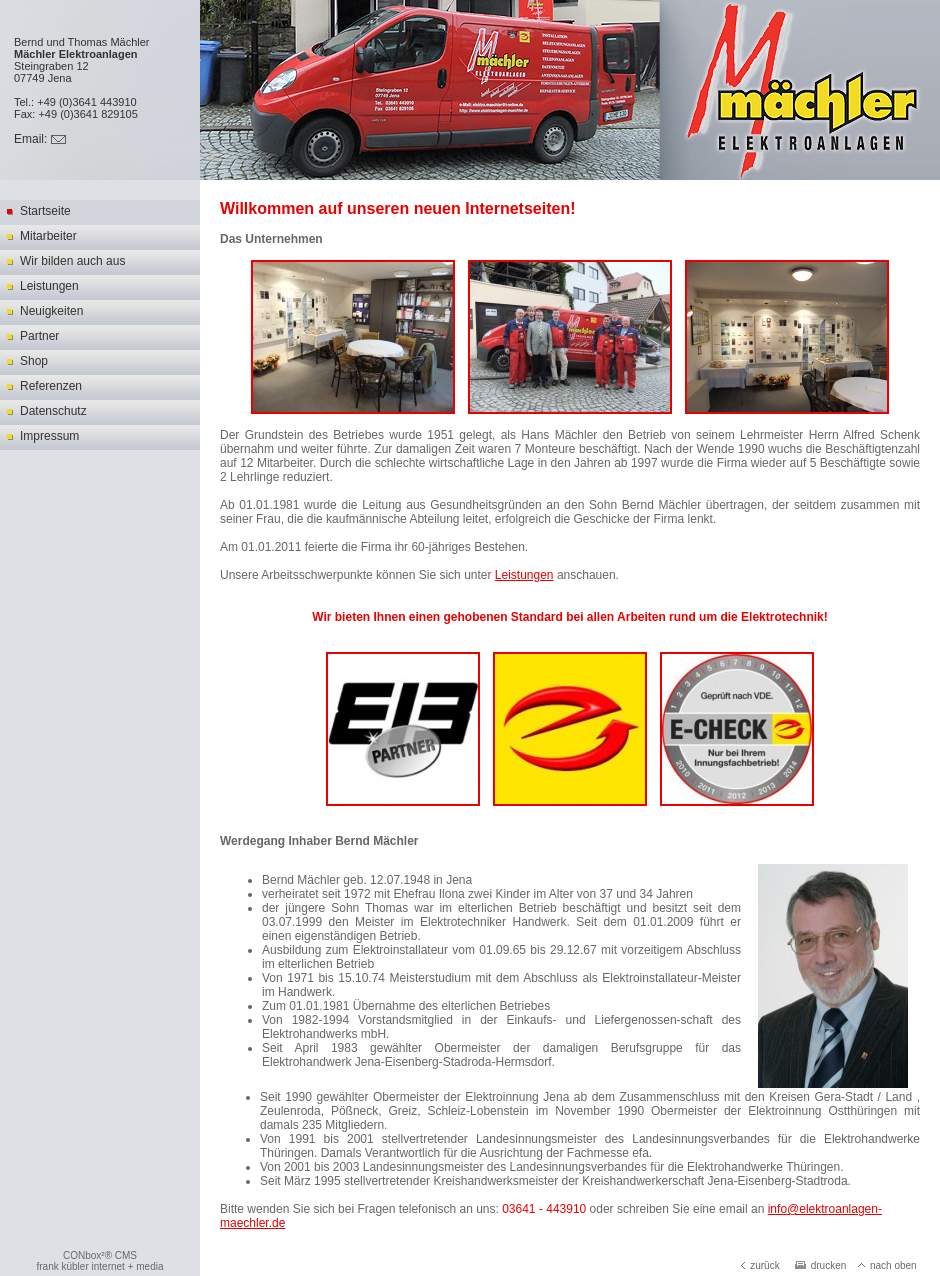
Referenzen (51, 386)
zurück (760, 1265)
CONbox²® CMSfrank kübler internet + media (99, 1261)
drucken (821, 1265)
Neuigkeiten (51, 311)
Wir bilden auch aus (72, 261)
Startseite (45, 211)
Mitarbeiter (48, 236)
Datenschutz (53, 411)
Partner (39, 336)
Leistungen (49, 286)
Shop (34, 361)
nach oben (887, 1265)
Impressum (49, 436)
